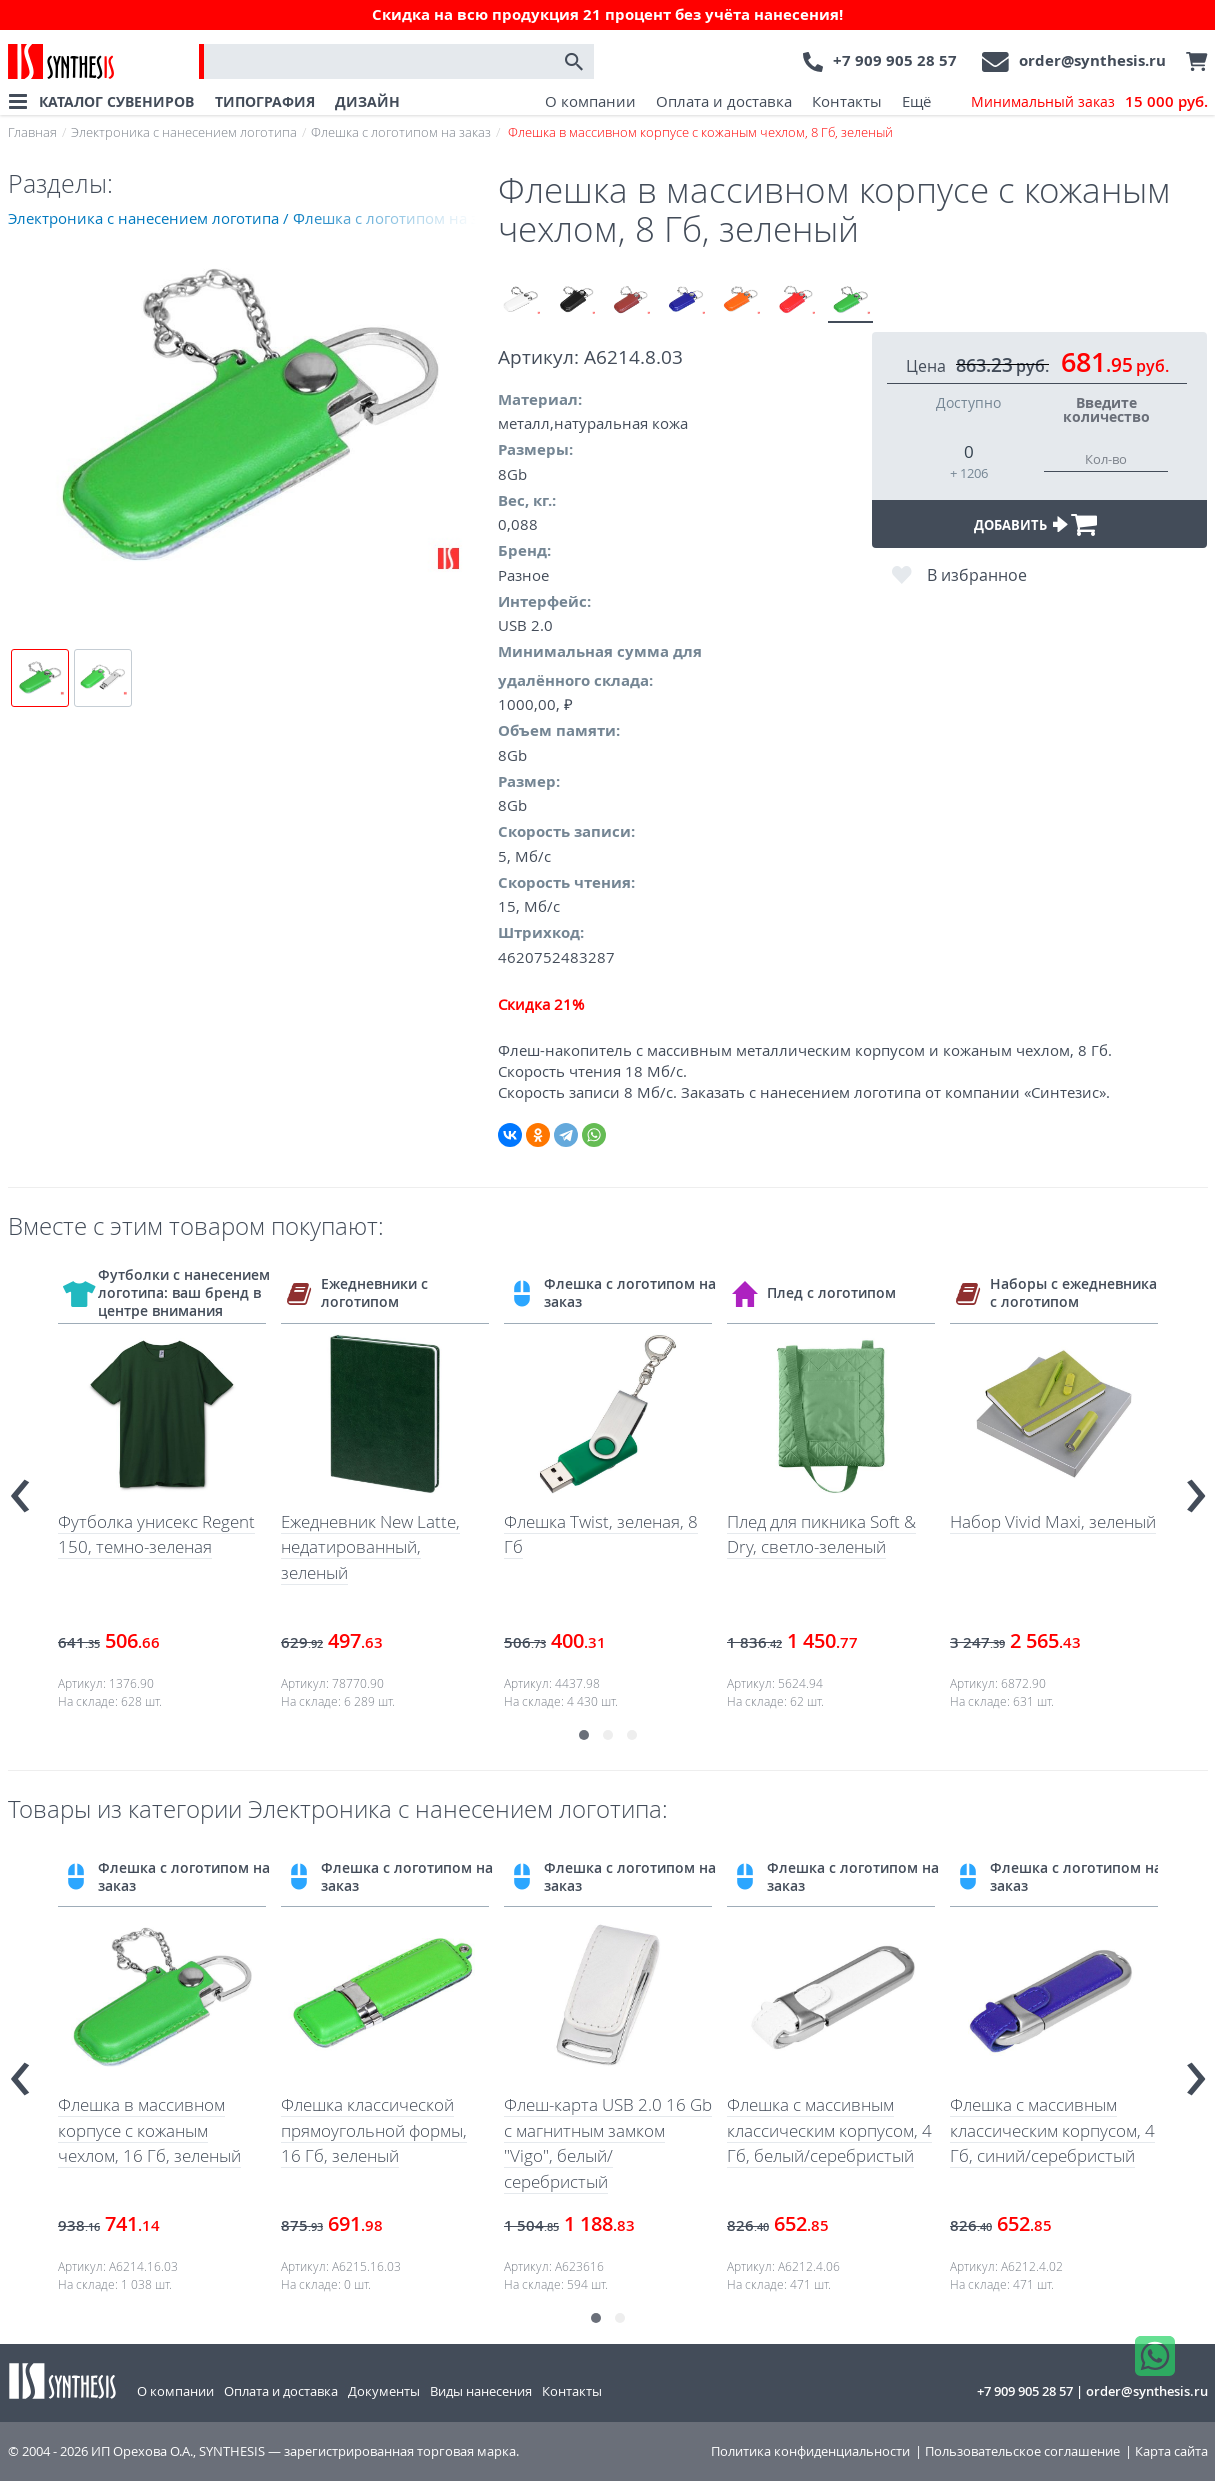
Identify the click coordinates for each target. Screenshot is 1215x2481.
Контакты (847, 101)
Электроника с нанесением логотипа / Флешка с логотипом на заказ (253, 218)
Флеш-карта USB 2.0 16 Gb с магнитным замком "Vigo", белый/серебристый (608, 2143)
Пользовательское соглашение (1022, 2451)
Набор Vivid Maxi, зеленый (1053, 1521)
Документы (384, 2391)
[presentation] (20, 1487)
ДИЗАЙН (367, 101)
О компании (590, 101)
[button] (584, 1735)
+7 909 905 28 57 (895, 60)
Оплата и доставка (724, 101)
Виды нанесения (481, 2391)
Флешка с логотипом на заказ (401, 132)
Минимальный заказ (1089, 102)
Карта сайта (1171, 2451)
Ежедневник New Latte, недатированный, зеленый (370, 1547)
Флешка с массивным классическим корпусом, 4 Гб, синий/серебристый (1052, 2130)
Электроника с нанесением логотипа (184, 132)
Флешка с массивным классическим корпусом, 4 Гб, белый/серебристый (829, 2130)
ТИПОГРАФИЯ (265, 101)
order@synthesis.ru (1092, 60)
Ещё (916, 101)
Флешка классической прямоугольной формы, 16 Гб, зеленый (374, 2130)
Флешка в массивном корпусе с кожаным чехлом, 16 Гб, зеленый (149, 2130)
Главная (32, 132)
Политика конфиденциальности (810, 2451)
